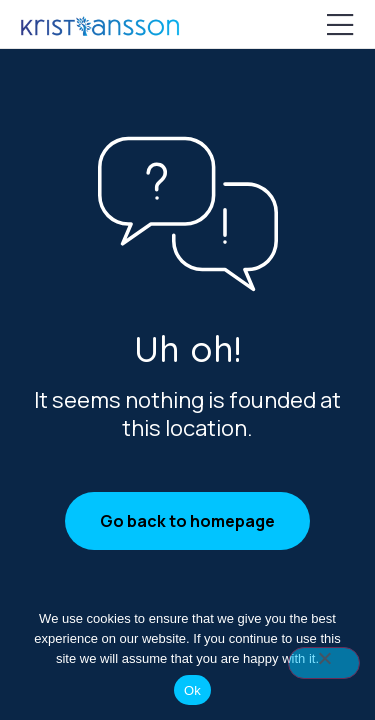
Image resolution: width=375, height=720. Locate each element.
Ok (192, 690)
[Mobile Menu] (340, 26)
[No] (324, 663)
